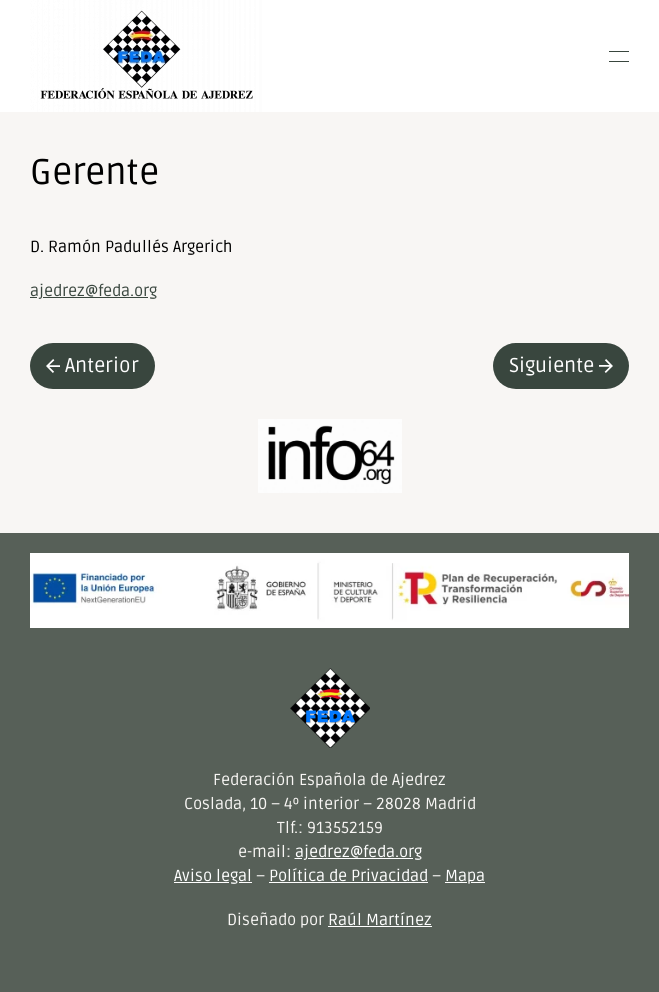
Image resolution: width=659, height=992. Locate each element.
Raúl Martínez (380, 920)
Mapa (465, 876)
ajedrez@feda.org (93, 291)
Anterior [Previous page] (92, 366)
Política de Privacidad (348, 876)
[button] (619, 56)
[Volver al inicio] (146, 56)
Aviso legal (213, 876)
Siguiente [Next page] (561, 366)
